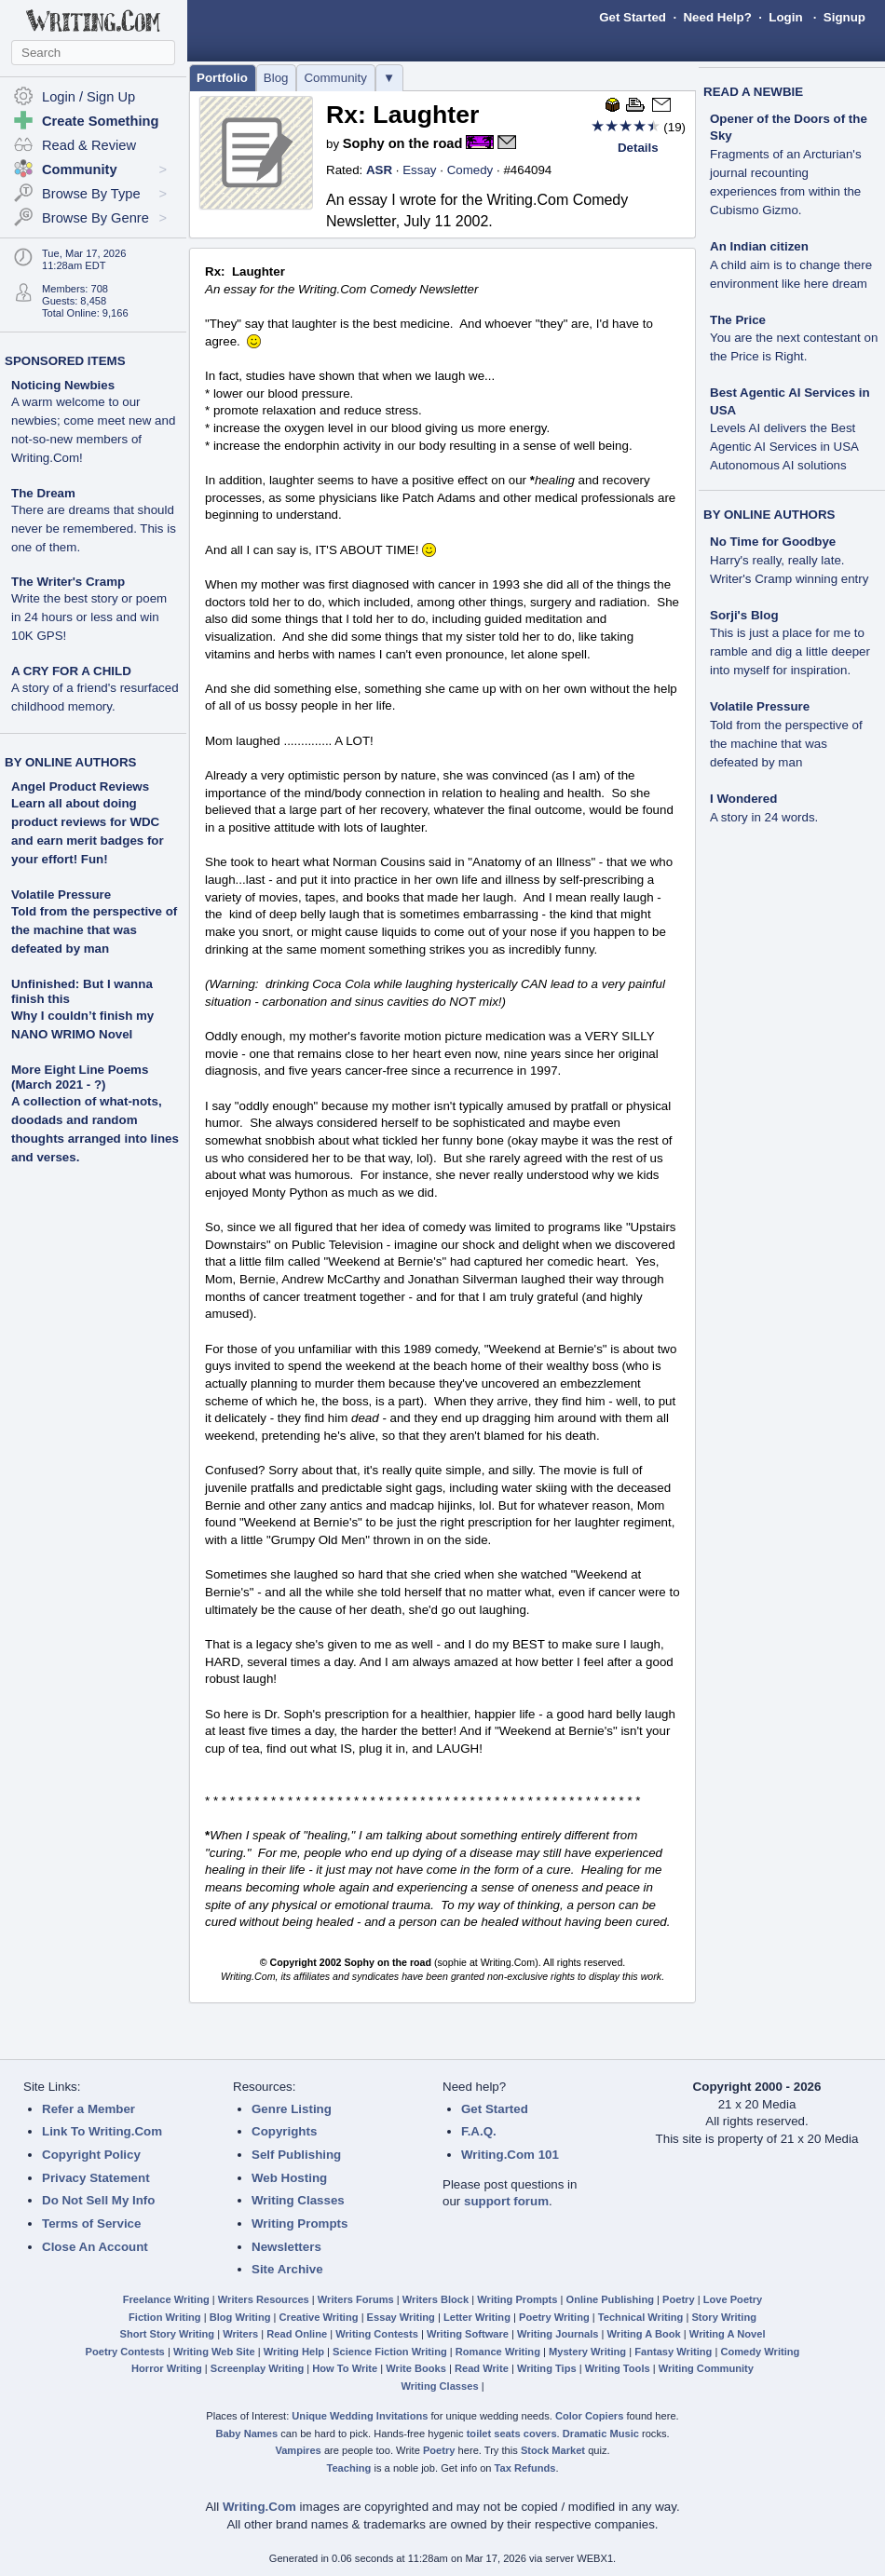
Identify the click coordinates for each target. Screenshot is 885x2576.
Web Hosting (289, 2178)
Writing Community (706, 2368)
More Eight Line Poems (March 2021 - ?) (79, 1077)
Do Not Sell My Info (98, 2200)
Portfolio (222, 78)
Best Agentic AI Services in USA (790, 429)
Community (335, 78)
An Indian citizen (791, 265)
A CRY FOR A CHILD (95, 688)
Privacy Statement (96, 2178)
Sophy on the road (403, 143)
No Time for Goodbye (789, 560)
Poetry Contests (125, 2351)
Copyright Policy (91, 2155)
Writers (240, 2333)
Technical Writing (641, 2317)
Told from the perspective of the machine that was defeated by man (94, 930)
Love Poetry (733, 2299)
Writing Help (294, 2351)
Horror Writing (166, 2368)
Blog (276, 78)
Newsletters (286, 2247)
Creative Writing (319, 2317)
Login (785, 17)
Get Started (632, 17)
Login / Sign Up (88, 96)
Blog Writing (240, 2317)
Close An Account (95, 2247)
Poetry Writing (554, 2317)
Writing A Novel (727, 2333)
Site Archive (287, 2269)
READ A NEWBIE (753, 92)
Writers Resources (263, 2299)
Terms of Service (91, 2223)
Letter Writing (477, 2317)
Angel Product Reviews (80, 786)
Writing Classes (298, 2200)
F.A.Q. (479, 2131)
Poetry (678, 2299)
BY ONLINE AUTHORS (70, 762)
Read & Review (89, 145)
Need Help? (717, 17)
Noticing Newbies (93, 421)
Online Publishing (610, 2299)
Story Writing (723, 2317)
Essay (419, 170)
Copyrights (284, 2131)
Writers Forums (356, 2299)
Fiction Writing (165, 2317)
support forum (506, 2201)
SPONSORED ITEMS (65, 361)
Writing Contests (376, 2333)
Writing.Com (259, 2507)
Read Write (482, 2368)
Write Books (416, 2368)
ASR (379, 170)
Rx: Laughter (402, 115)
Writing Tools (617, 2368)
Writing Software (468, 2333)
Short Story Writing (166, 2333)
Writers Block (435, 2299)
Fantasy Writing (673, 2351)
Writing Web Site (214, 2351)
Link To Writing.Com (102, 2131)
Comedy (470, 170)
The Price (794, 338)
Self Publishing (296, 2155)
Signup (844, 17)
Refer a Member (88, 2109)
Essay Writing (401, 2317)
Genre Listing (292, 2109)
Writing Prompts (299, 2223)
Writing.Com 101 (510, 2155)
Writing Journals (557, 2333)
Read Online (296, 2333)
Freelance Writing (166, 2299)
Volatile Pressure (61, 895)
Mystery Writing (587, 2351)
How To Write (344, 2368)
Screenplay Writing (257, 2368)
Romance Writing (498, 2351)
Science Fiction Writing (390, 2351)
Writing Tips (547, 2368)
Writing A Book (644, 2333)
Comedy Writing (759, 2351)
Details (638, 148)
